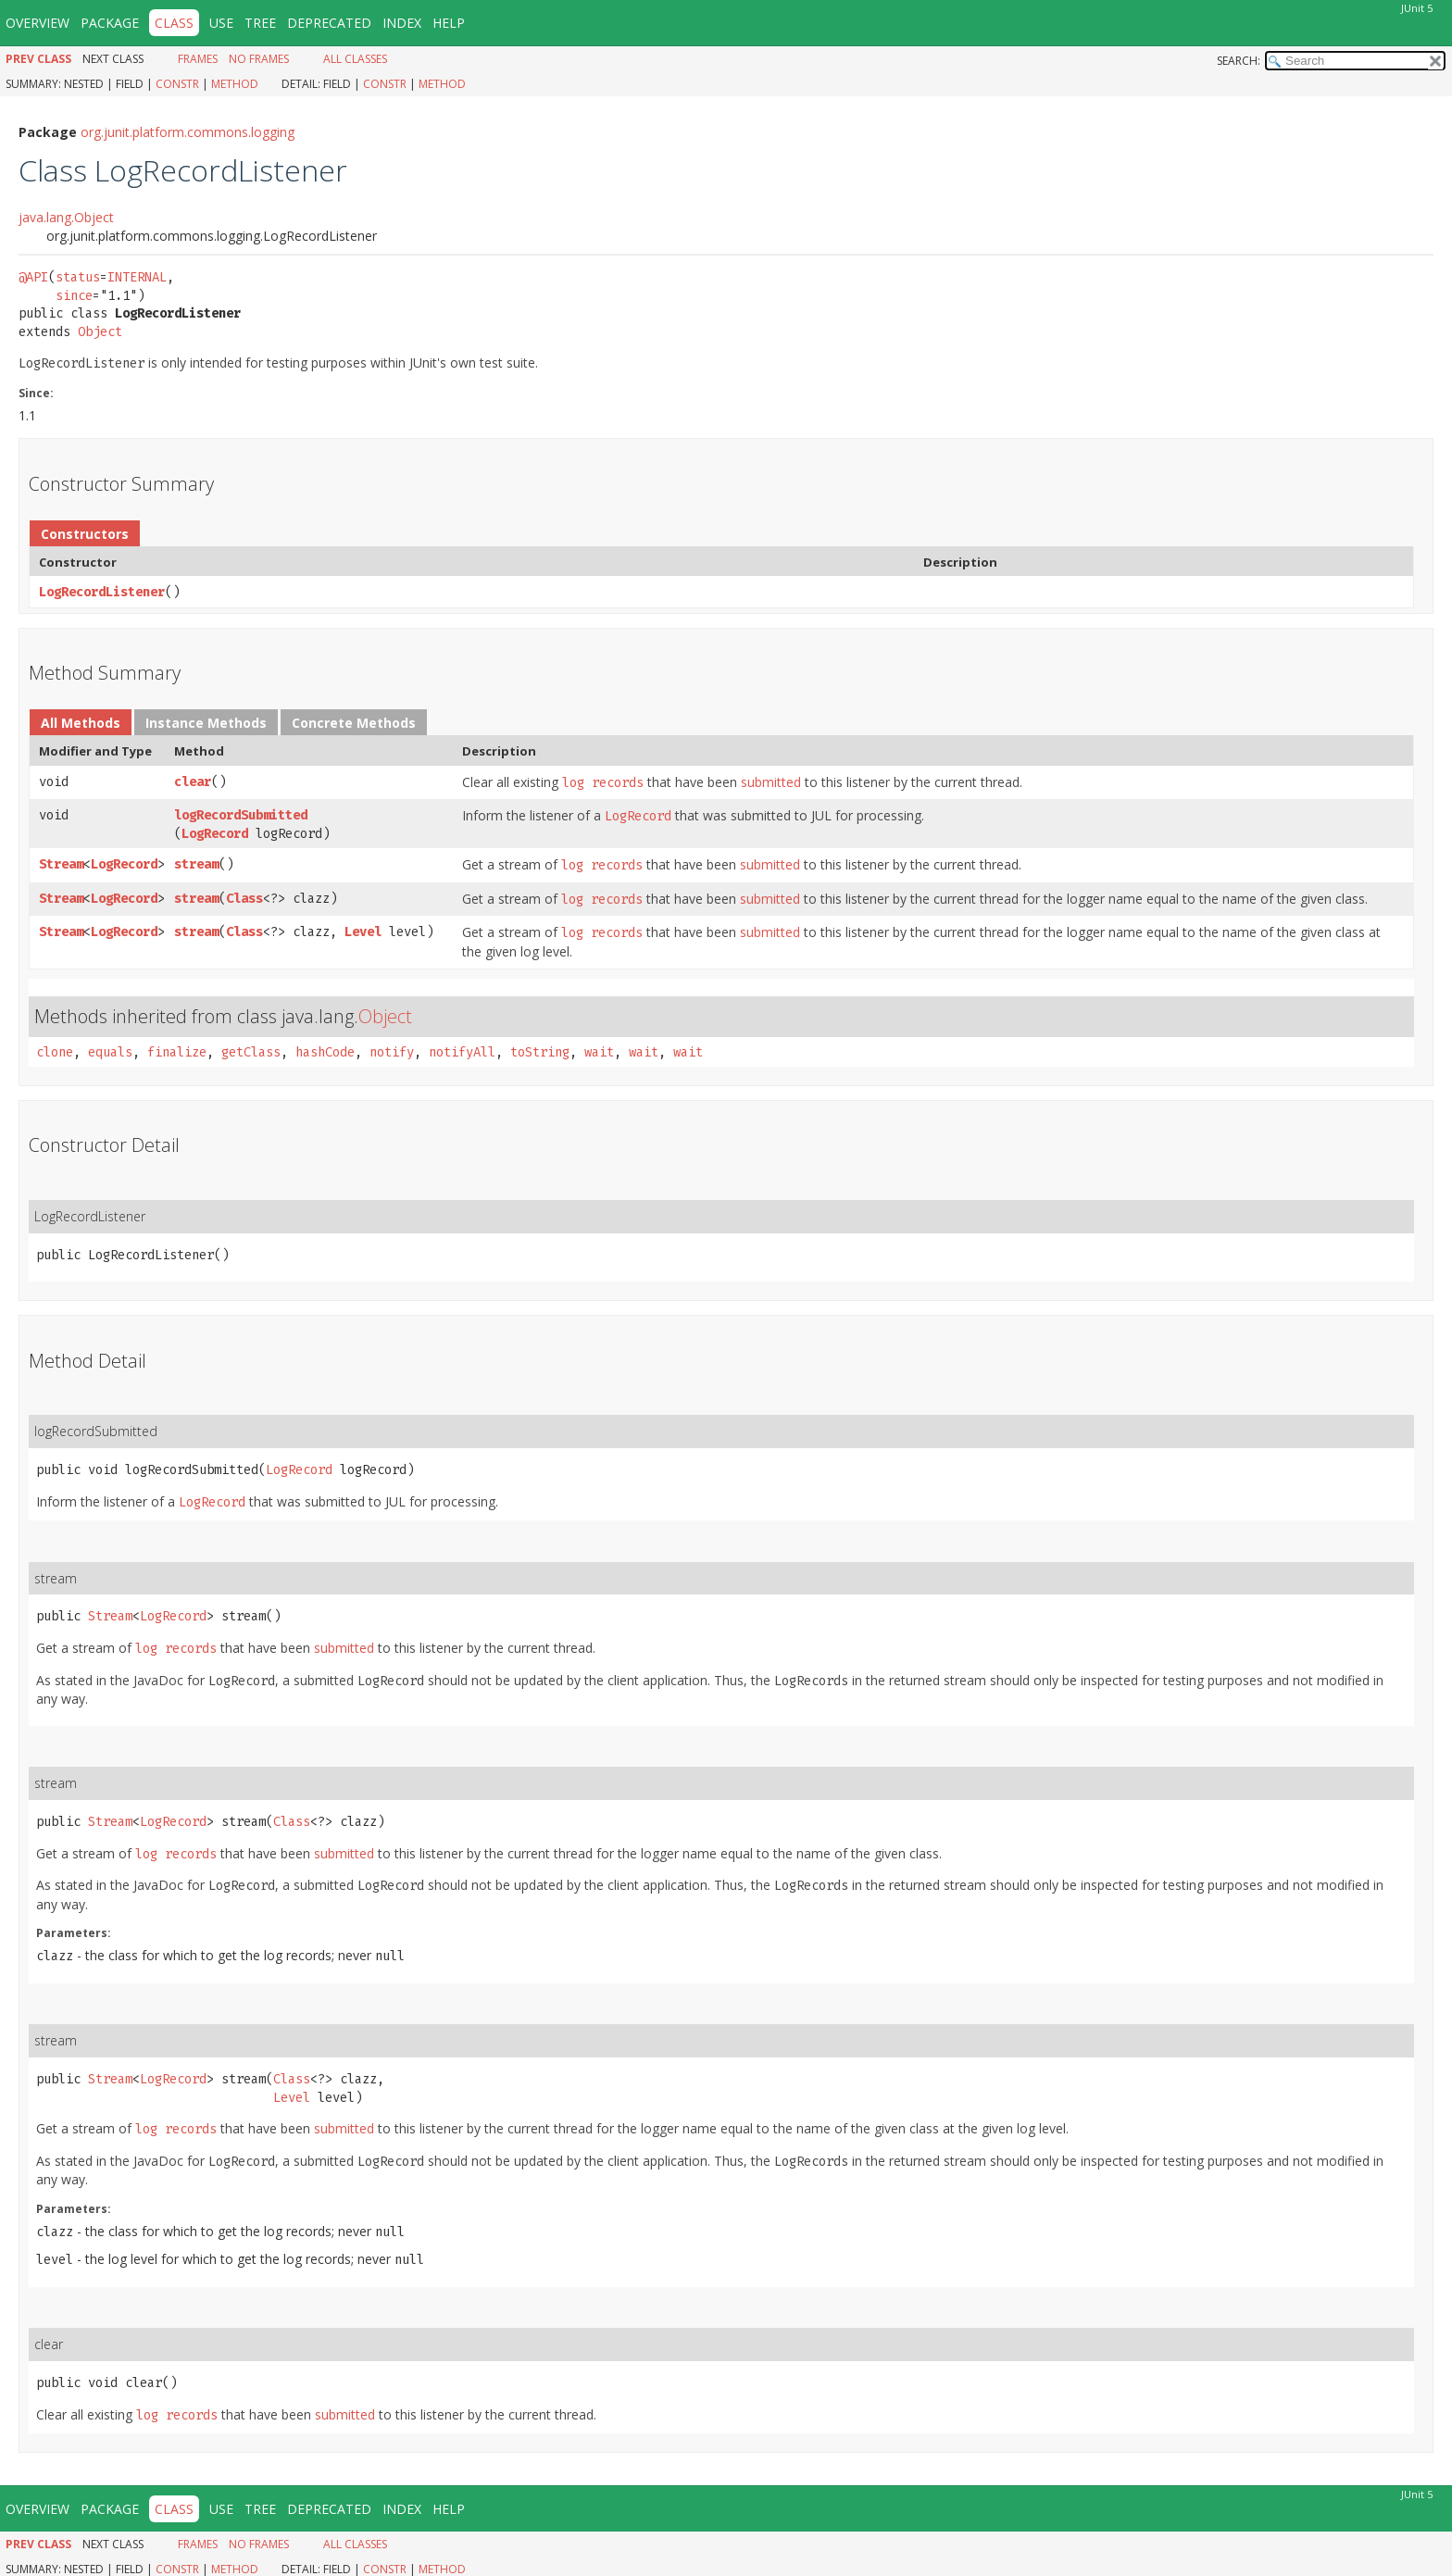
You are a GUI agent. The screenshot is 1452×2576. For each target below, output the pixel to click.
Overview (37, 22)
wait (599, 1052)
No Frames (259, 59)
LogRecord (215, 834)
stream (196, 864)
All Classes (355, 59)
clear (192, 782)
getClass (251, 1052)
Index (401, 22)
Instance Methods (206, 723)
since (74, 296)
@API (33, 277)
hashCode (325, 1052)
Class (244, 899)
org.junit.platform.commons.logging (187, 132)
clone (54, 1052)
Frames (198, 59)
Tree (260, 22)
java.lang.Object (66, 217)
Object (100, 332)
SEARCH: (1238, 61)
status (78, 277)
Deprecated (329, 22)
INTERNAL (137, 277)
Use (221, 22)
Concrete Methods (354, 723)
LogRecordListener (102, 592)
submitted (771, 782)
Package (110, 22)
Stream (61, 864)
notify (391, 1052)
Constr (177, 84)
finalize (177, 1052)
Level (363, 932)
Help (448, 22)
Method (234, 84)
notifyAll (462, 1052)
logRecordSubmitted (240, 815)
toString (540, 1052)
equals (110, 1052)
